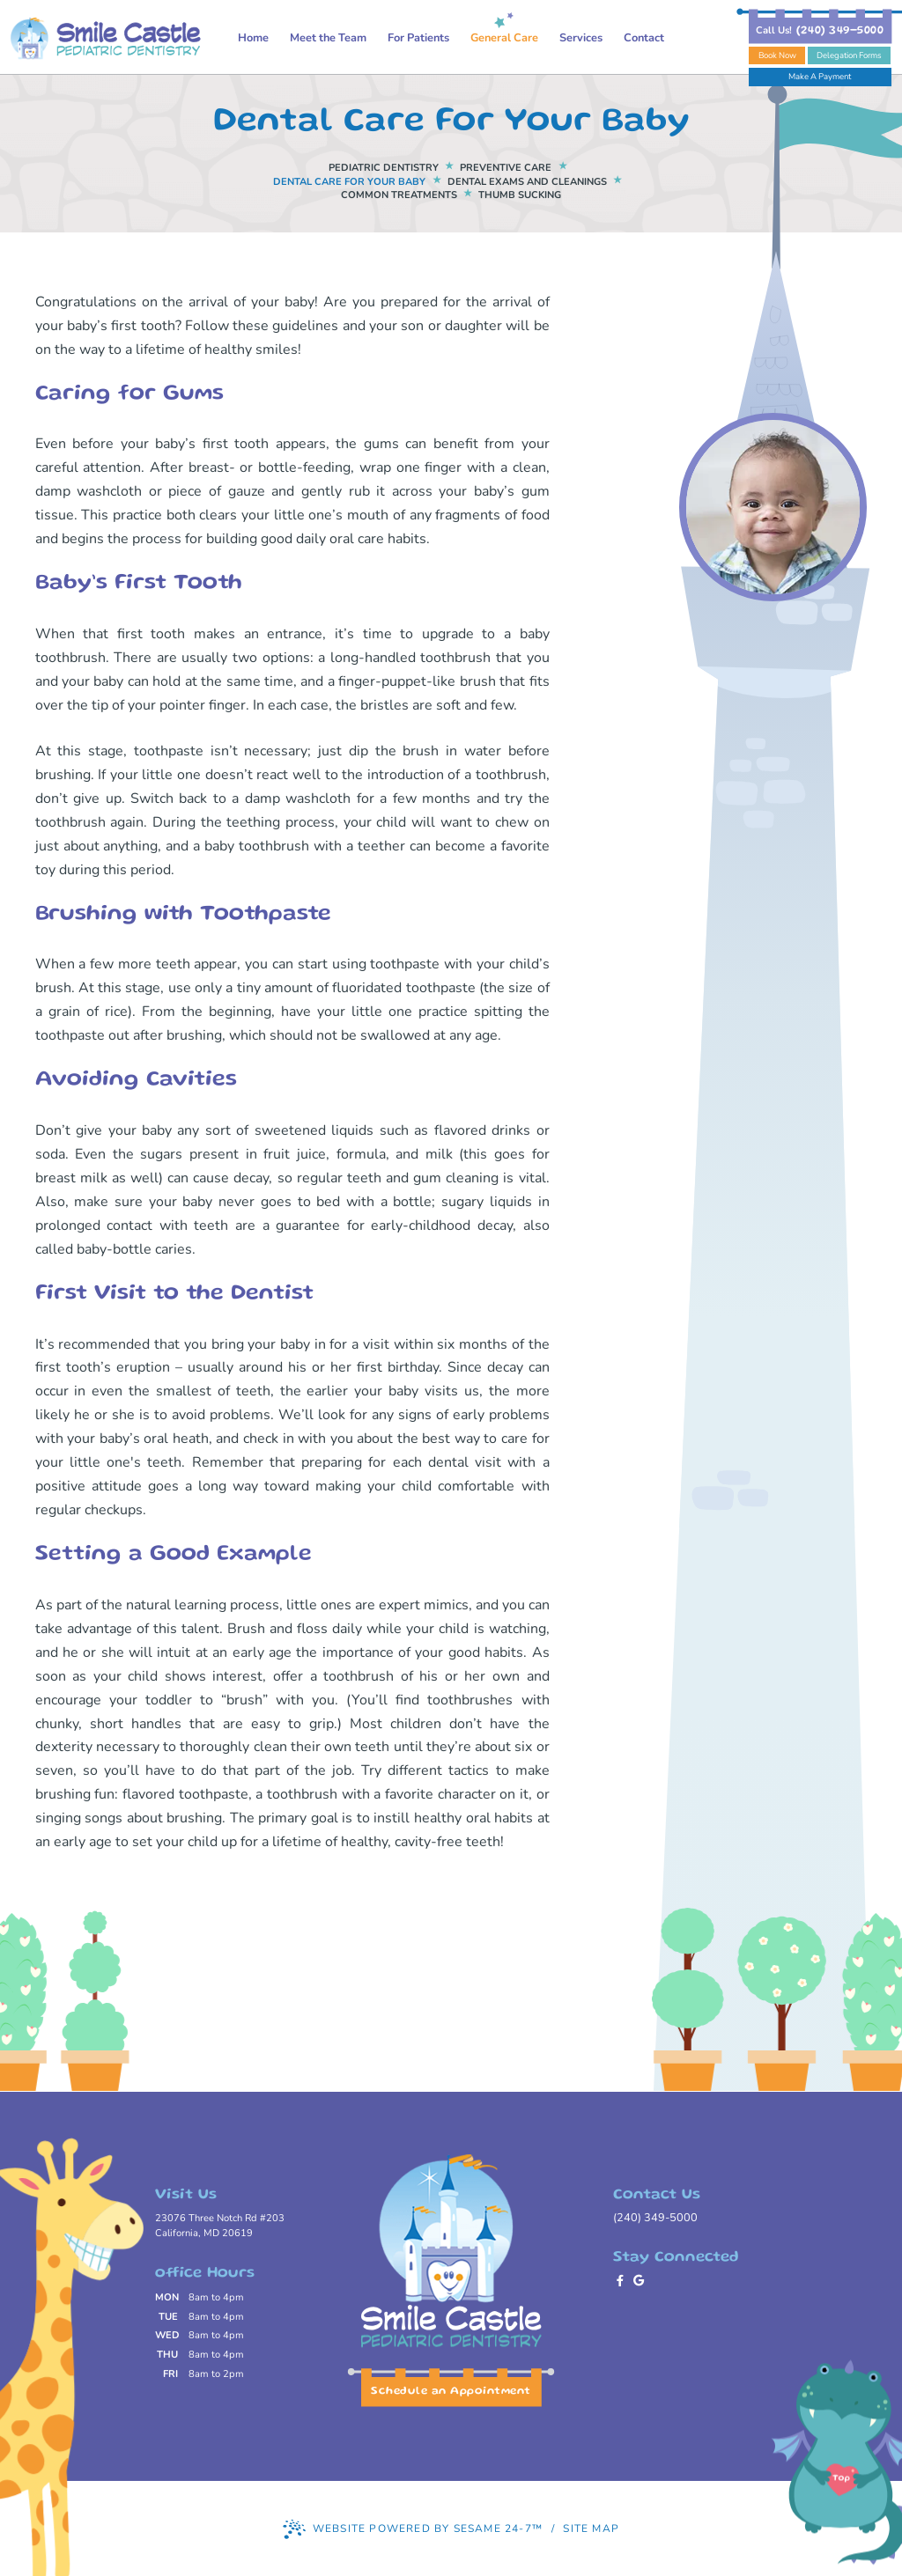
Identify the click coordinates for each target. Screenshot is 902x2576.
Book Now (777, 55)
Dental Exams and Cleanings (527, 181)
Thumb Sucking (519, 195)
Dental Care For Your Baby (349, 181)
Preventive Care (505, 167)
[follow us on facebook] (622, 2281)
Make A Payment (819, 76)
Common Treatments (399, 195)
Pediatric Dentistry (384, 167)
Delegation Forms (849, 55)
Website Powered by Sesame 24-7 (413, 2529)
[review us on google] (641, 2281)
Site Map (591, 2528)
